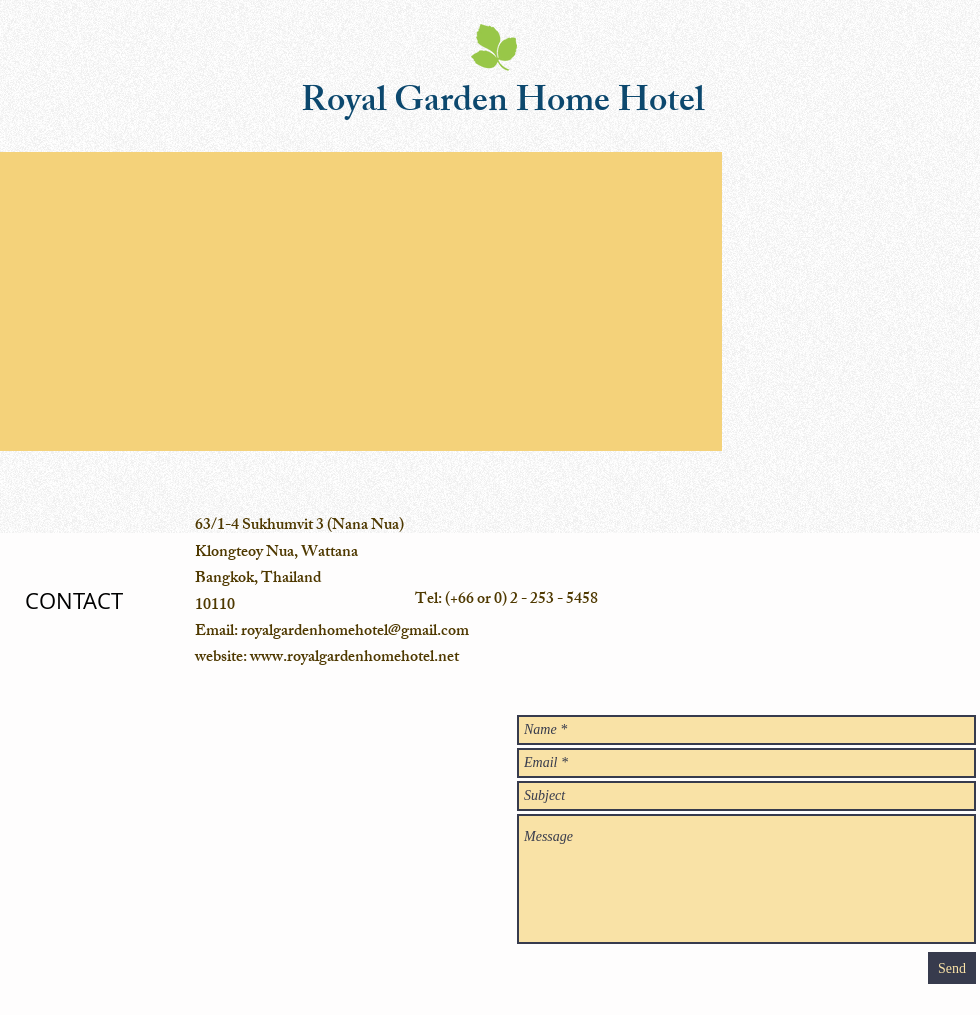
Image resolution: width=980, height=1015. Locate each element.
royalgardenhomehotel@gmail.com (355, 632)
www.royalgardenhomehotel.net (354, 658)
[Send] (952, 968)
